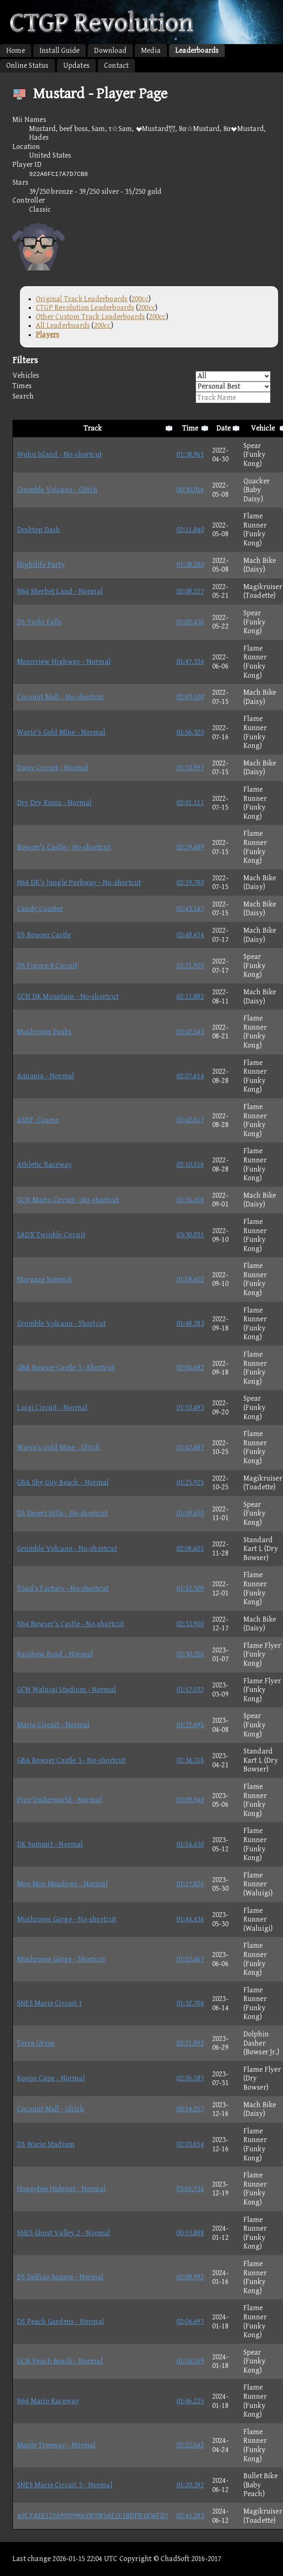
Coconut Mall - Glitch (50, 2109)
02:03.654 (190, 2144)
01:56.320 (190, 732)
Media (151, 50)
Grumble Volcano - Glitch (57, 489)
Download (110, 50)
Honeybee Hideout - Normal (61, 2189)
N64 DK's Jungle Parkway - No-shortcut (79, 882)
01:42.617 (190, 1120)
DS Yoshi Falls (39, 622)
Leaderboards (196, 50)
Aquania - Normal (45, 1076)
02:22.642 (190, 2445)
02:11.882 (190, 996)
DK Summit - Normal (50, 1844)
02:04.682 (190, 1367)
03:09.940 (190, 1800)
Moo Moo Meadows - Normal (62, 1884)
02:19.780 (190, 882)
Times (141, 386)
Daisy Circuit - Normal (52, 767)
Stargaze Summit (44, 1279)
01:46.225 (190, 2401)
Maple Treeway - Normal (56, 2445)
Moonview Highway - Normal (64, 661)
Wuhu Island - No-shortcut (59, 454)
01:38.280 (190, 564)
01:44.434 (190, 1919)
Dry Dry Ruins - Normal (54, 802)
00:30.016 (190, 489)
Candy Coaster (40, 908)
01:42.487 (190, 1447)
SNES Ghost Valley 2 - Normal (63, 2233)
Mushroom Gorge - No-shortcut (67, 1919)
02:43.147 (190, 908)
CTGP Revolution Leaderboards (85, 307)
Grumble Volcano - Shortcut (61, 1323)
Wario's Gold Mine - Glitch (58, 1447)
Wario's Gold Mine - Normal (61, 732)
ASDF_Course (38, 1120)
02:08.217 (190, 591)
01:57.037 (190, 1689)
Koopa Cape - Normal (51, 2078)
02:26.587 (190, 2078)
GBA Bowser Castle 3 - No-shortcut (71, 1760)
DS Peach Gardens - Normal (60, 2321)
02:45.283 (190, 2516)
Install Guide (60, 50)
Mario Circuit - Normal (53, 1725)
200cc (140, 299)
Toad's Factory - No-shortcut (63, 1588)
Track (93, 428)
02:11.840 (190, 529)
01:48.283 (190, 1323)
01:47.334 (190, 661)
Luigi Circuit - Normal (52, 1407)
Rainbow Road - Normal (55, 1654)
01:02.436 (190, 622)
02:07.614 (190, 1076)
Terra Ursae (36, 2043)
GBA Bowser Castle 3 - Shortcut (65, 1367)
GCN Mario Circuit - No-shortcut (68, 1200)
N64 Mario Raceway (48, 2401)
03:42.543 (190, 1032)
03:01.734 (190, 2189)
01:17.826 (190, 1884)
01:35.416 (190, 1200)
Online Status (27, 65)
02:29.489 (190, 847)
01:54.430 (190, 1844)
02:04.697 (190, 2321)
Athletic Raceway (44, 1164)
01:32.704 (190, 2003)
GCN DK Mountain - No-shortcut (68, 996)
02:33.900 (190, 1624)
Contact (116, 65)
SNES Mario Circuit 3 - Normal (64, 2485)
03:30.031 (190, 1235)
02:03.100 (190, 697)
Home (15, 50)
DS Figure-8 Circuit (47, 965)
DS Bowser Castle (44, 935)
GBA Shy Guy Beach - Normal (63, 1482)
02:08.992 (190, 2277)
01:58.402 (190, 1279)
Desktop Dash (38, 529)
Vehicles (141, 376)
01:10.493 (190, 1407)
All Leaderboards (63, 325)
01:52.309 (190, 1588)
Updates (76, 65)
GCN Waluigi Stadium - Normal (67, 1689)
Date (223, 428)
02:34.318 (190, 1760)
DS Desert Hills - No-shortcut (62, 1513)
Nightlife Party (41, 564)
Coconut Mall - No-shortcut (60, 697)
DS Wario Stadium (45, 2144)
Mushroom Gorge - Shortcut (61, 1959)
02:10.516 (190, 1164)
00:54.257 (190, 2109)
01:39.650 (190, 1513)
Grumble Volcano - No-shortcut (67, 1548)
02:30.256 (190, 1654)
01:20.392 (190, 2485)
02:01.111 (190, 802)
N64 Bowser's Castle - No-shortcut (70, 1624)
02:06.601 (190, 1548)
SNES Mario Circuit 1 (49, 2003)
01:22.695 (190, 1725)
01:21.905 (190, 965)
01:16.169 (190, 2361)
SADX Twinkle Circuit (51, 1235)
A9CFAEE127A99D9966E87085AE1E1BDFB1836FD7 (92, 2516)
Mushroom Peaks (44, 1032)
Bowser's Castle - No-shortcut (64, 847)
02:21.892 (190, 2043)
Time (190, 428)
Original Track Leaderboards (81, 299)
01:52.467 (190, 1959)
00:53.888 (190, 2233)
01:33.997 (190, 767)
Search (141, 398)
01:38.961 (190, 454)
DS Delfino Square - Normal (60, 2277)
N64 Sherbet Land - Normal (60, 591)
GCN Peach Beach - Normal (60, 2361)
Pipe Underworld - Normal (59, 1800)
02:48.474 (190, 935)
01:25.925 (190, 1482)
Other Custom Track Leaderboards (90, 316)
